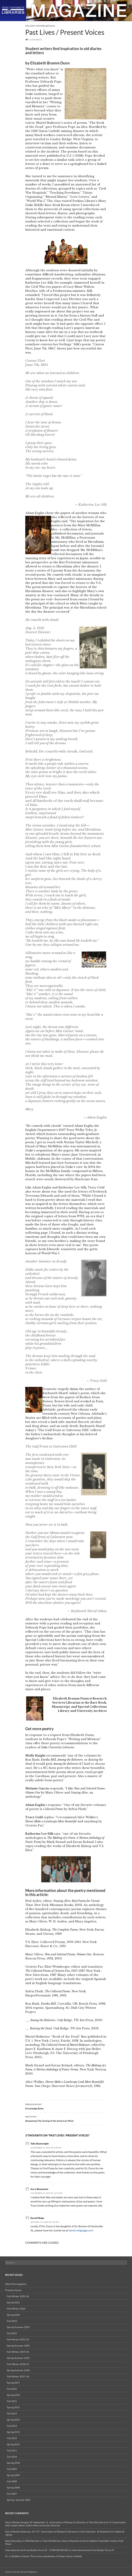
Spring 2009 (13, 2475)
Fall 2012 (12, 2438)
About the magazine (15, 2283)
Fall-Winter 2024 (16, 2308)
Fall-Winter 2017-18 (18, 2376)
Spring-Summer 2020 (18, 2345)
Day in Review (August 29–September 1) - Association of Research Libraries (45, 2522)
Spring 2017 (13, 2382)
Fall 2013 (12, 2425)
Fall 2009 (12, 2469)
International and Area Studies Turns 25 (93, 2550)
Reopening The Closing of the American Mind (66, 2118)
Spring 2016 (13, 2394)
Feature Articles (45, 26)
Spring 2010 (13, 2462)
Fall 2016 (12, 2388)
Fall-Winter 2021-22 (18, 2339)
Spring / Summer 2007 (19, 2499)
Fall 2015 (12, 2401)
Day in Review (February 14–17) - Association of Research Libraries (41, 2531)
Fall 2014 (12, 2413)
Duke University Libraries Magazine (21, 2572)
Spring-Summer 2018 (18, 2370)
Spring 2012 (13, 2444)
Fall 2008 (12, 2481)
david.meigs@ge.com (81, 2230)
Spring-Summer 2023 (18, 2327)
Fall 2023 (12, 2320)
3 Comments (35, 39)
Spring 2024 (13, 2314)
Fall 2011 (12, 2450)
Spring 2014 (13, 2419)
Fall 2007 (30, 26)
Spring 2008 (13, 2487)
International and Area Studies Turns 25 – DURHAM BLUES (36, 2550)
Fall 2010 (12, 2456)
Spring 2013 (13, 2432)
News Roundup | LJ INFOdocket (22, 2540)
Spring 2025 (13, 2302)
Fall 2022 (12, 2333)
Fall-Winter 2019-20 (18, 2351)
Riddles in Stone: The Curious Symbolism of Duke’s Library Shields (47, 2556)
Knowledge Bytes (66, 2106)
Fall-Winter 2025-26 (18, 2296)
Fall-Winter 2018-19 (18, 2364)
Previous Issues (13, 2290)
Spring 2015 (13, 2407)
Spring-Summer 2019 (18, 2357)
